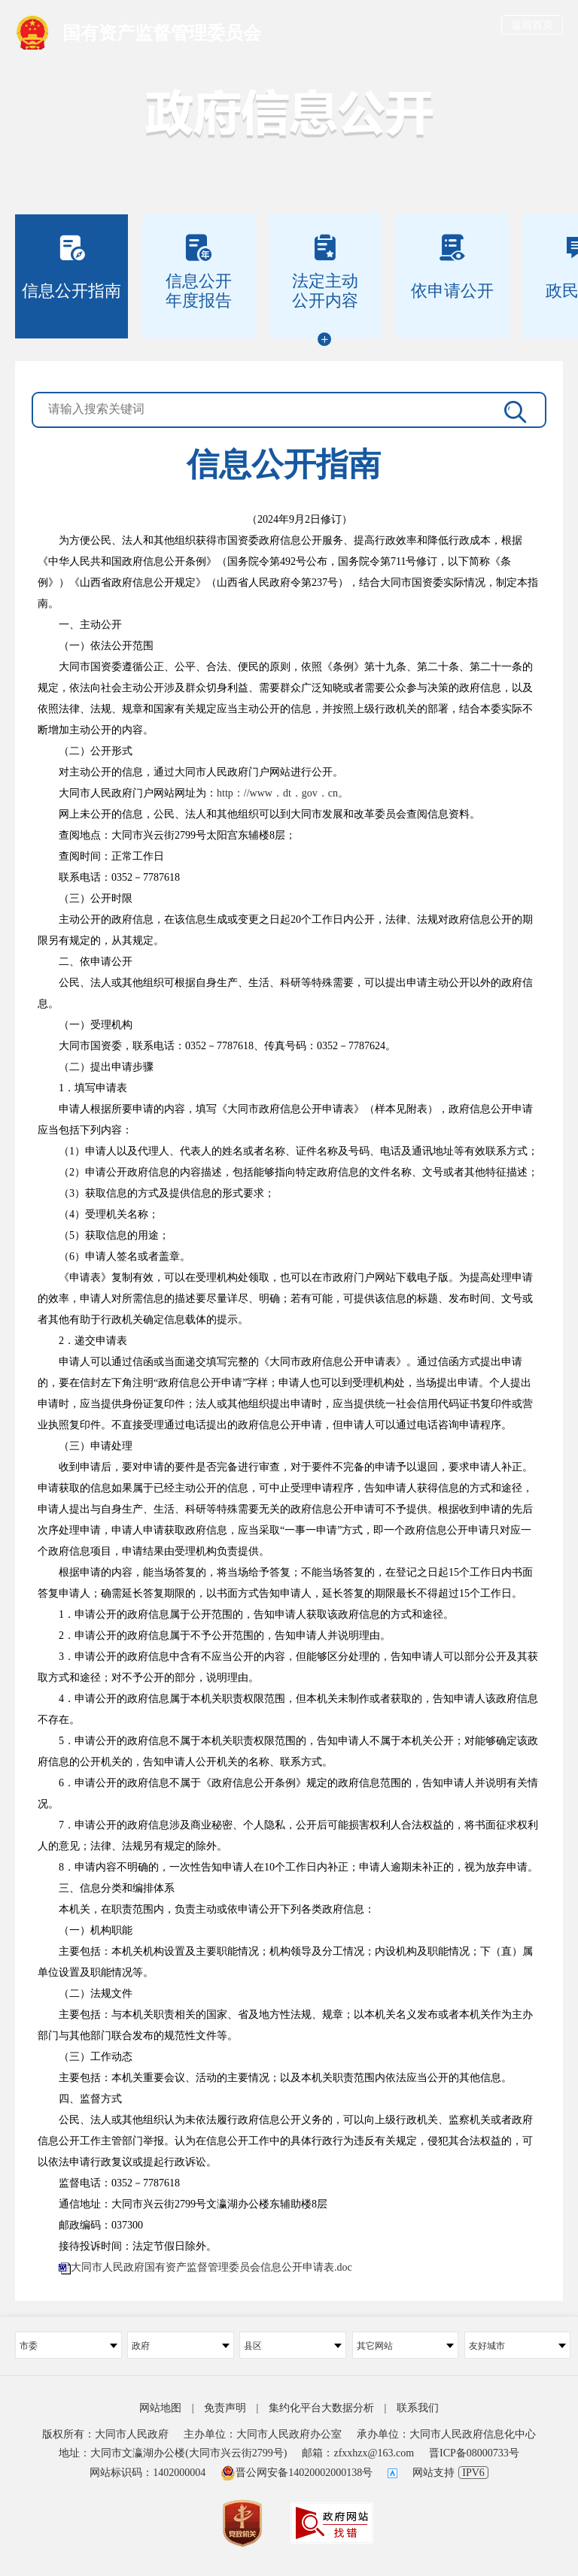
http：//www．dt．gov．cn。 (282, 793)
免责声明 (225, 2408)
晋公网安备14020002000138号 (297, 2472)
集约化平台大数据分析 (321, 2408)
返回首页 (532, 25)
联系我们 (418, 2408)
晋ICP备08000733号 (474, 2453)
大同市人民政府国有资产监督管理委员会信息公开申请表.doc (211, 2267)
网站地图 (160, 2408)
